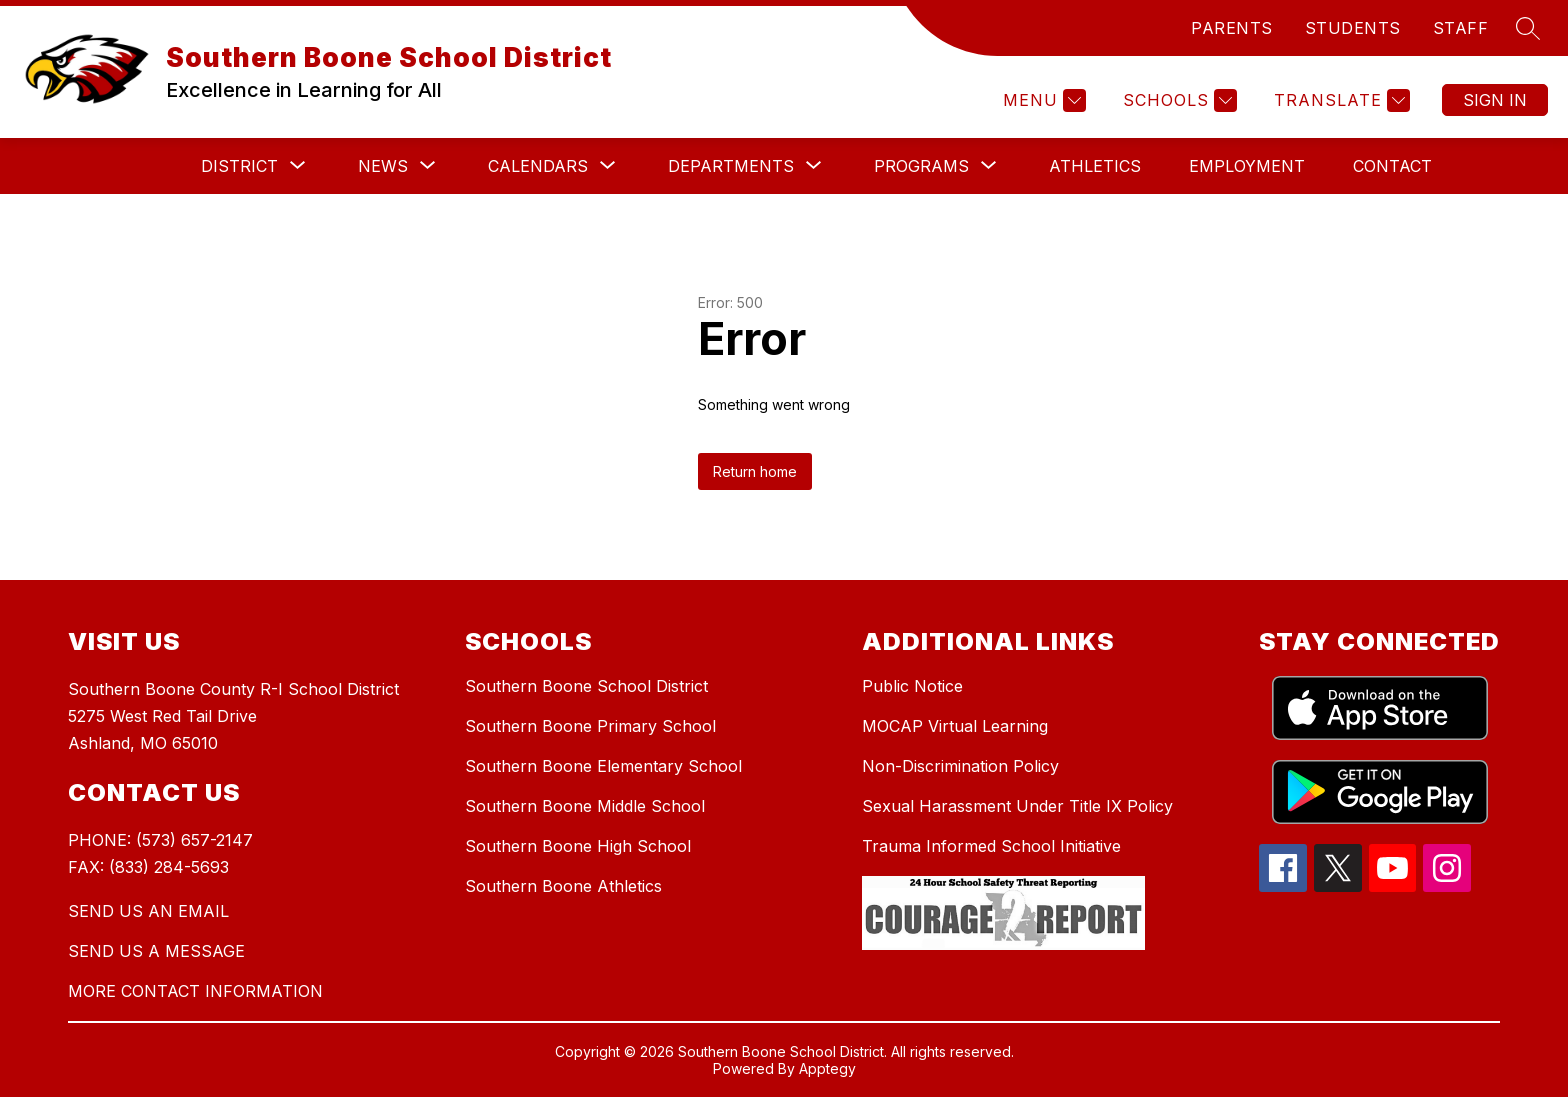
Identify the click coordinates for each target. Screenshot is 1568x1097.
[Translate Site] (1339, 100)
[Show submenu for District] (239, 166)
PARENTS (1232, 28)
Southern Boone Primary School (590, 726)
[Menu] (1042, 100)
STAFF (1461, 28)
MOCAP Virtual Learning (955, 726)
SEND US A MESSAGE (156, 951)
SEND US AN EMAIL (148, 911)
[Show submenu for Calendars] (538, 166)
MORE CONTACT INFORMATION (195, 991)
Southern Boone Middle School (585, 806)
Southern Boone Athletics (563, 886)
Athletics (1095, 166)
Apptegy (827, 1068)
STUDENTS (1353, 28)
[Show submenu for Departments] (731, 166)
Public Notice (912, 686)
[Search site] (1528, 28)
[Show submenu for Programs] (921, 166)
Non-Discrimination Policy (960, 766)
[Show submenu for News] (383, 166)
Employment (1247, 166)
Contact (1392, 166)
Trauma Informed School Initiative (991, 846)
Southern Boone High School (578, 846)
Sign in (1495, 100)
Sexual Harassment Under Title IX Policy (1017, 806)
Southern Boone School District (586, 686)
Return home (755, 471)
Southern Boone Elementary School (603, 766)
